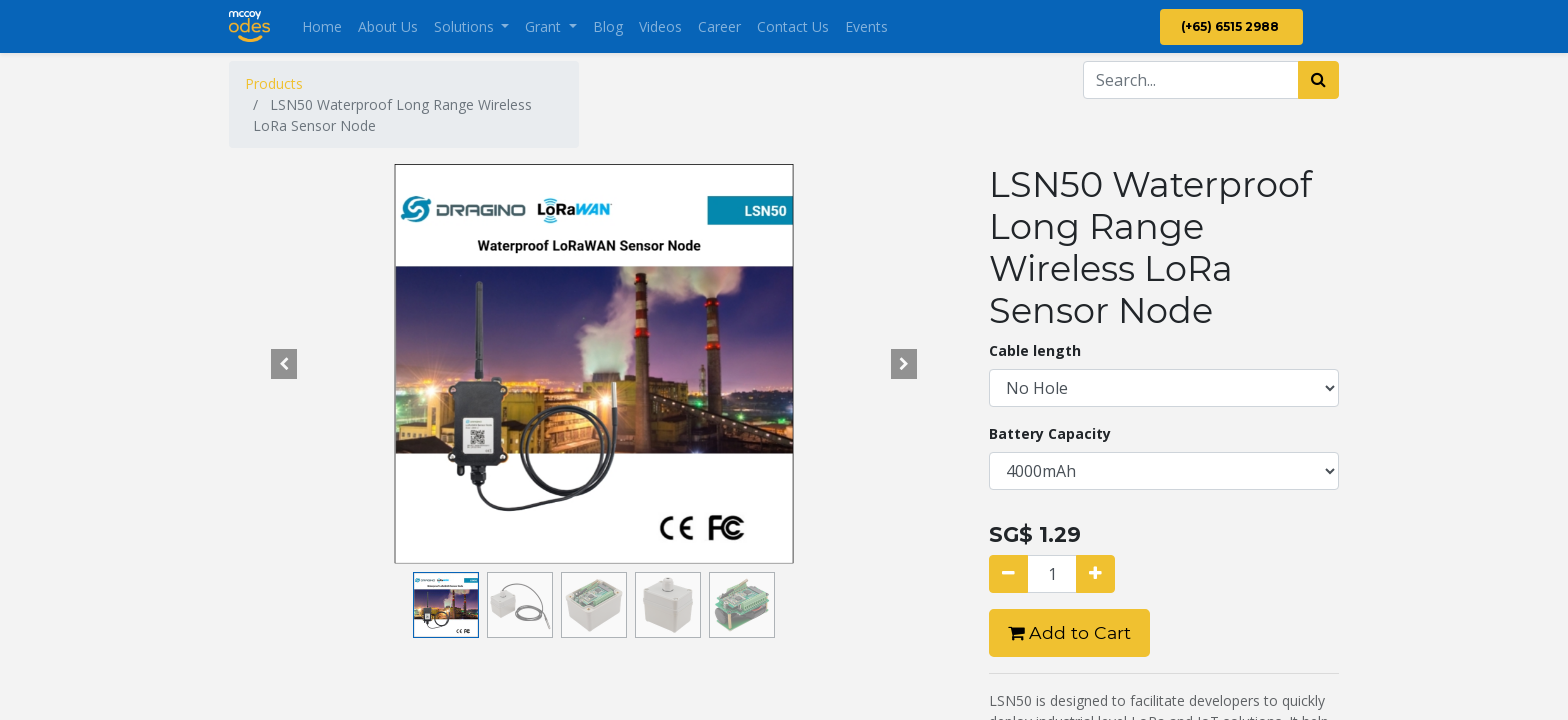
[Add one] (1095, 574)
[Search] (1318, 80)
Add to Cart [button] (1069, 632)
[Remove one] (1008, 574)
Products (274, 83)
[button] (284, 364)
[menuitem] (322, 26)
